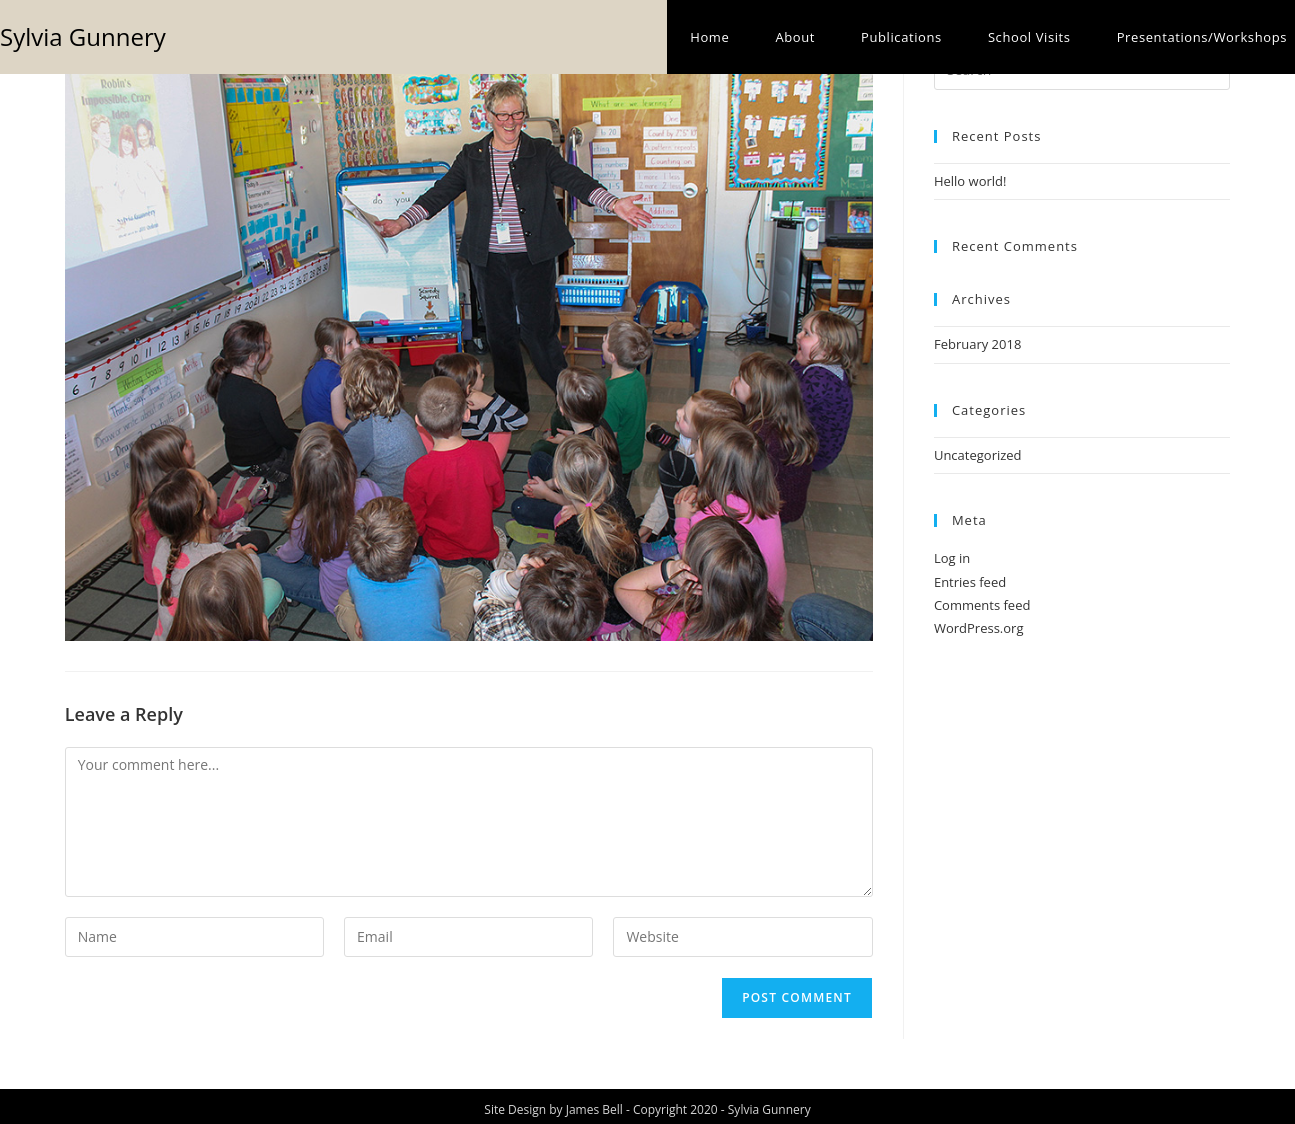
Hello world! (970, 181)
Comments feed (982, 605)
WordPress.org (979, 628)
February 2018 (977, 344)
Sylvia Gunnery (83, 36)
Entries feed (970, 582)
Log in (952, 558)
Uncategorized (978, 455)
